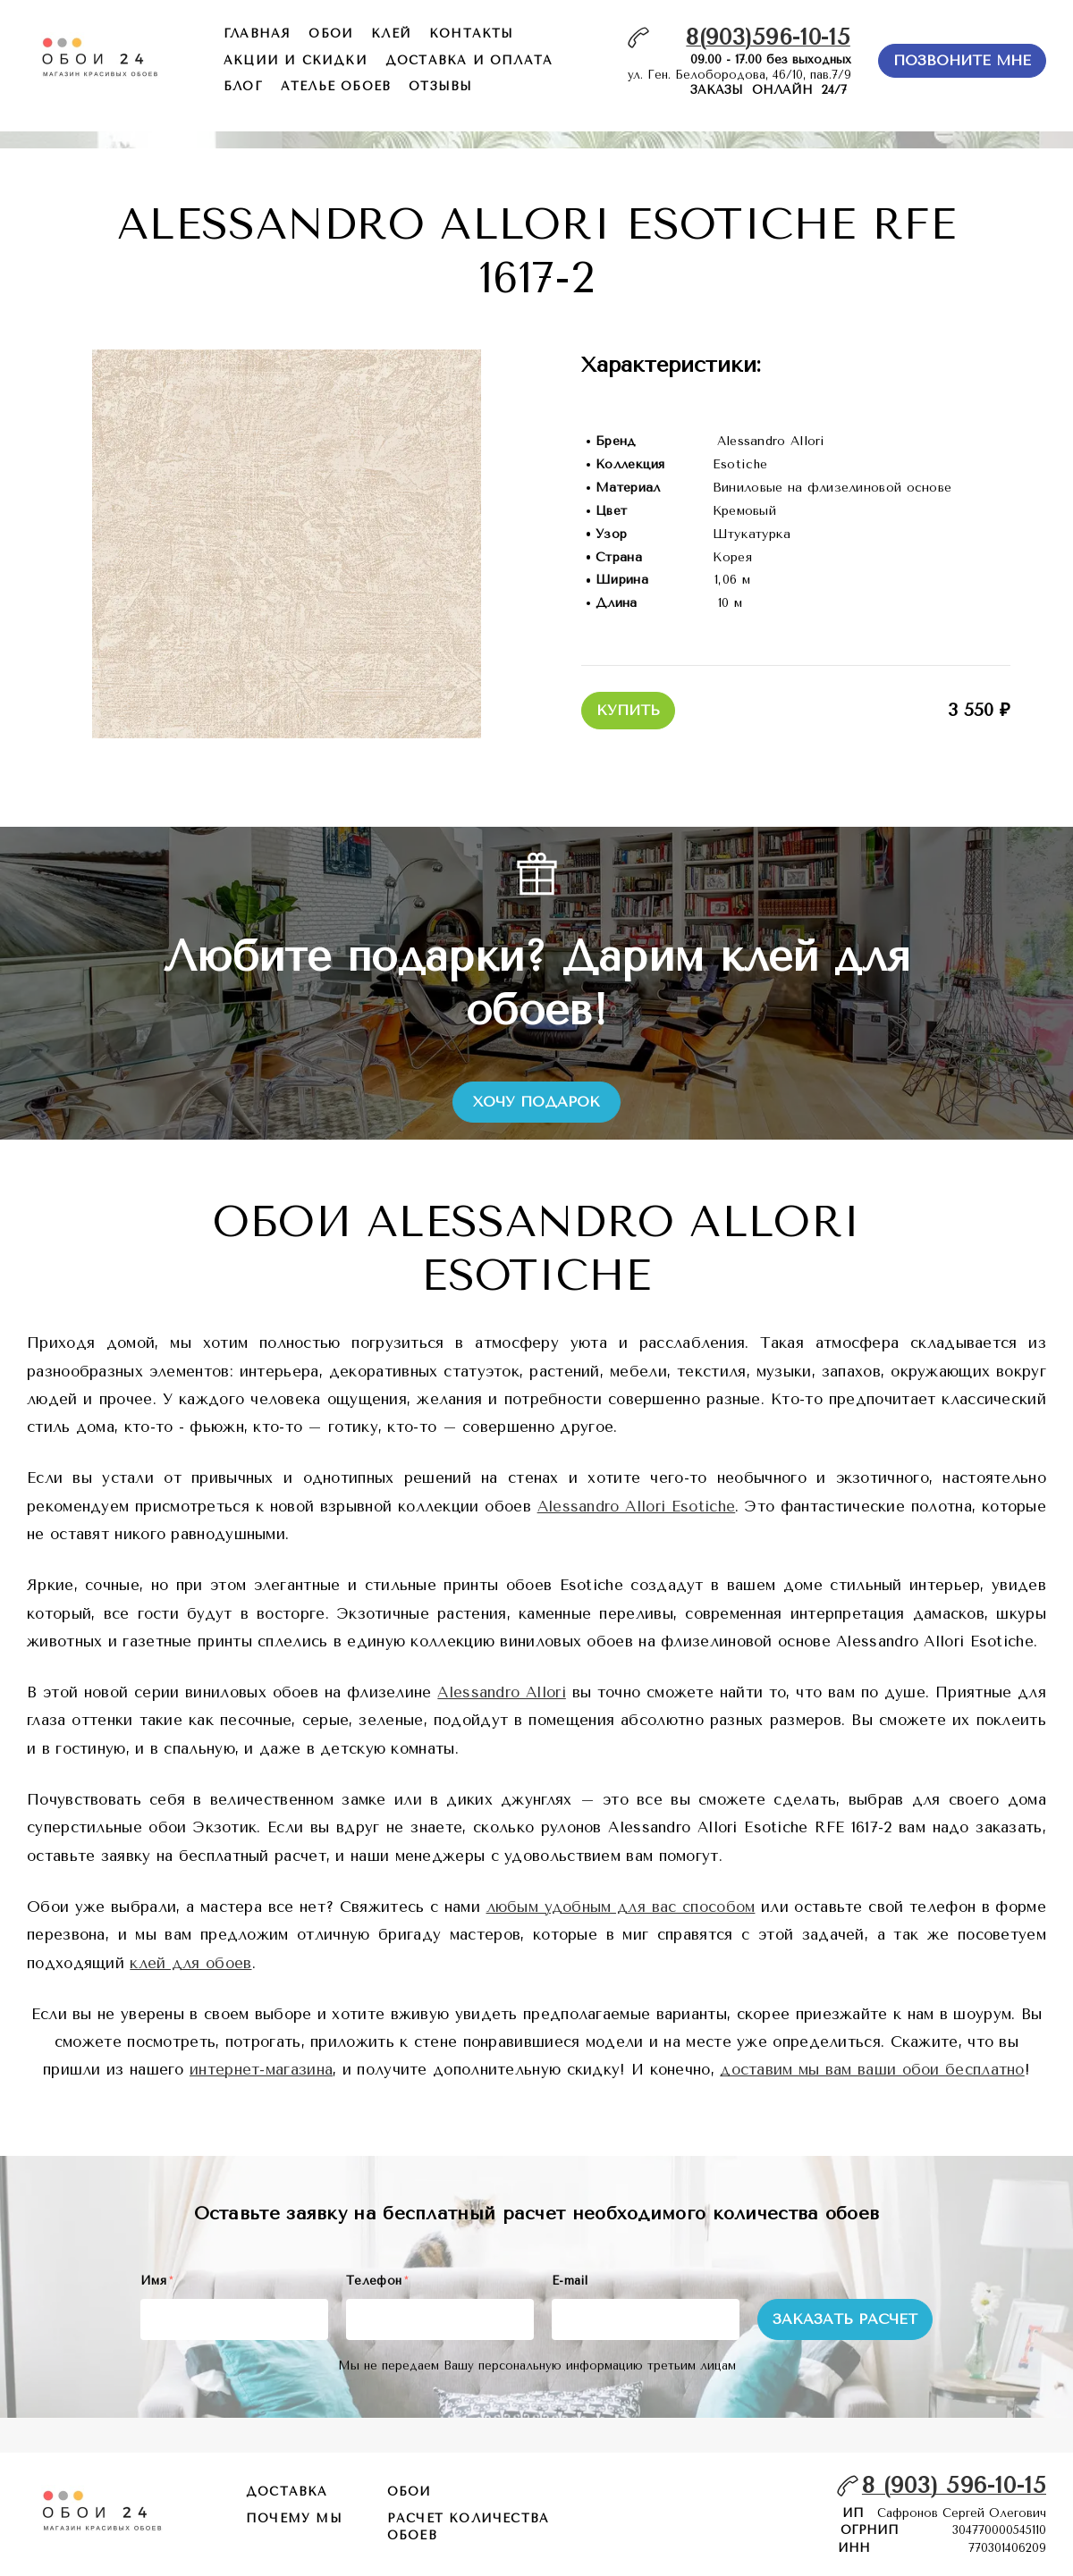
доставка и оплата (469, 60)
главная (257, 33)
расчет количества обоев (468, 2527)
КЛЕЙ (391, 33)
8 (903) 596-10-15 (954, 2485)
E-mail (569, 2280)
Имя (156, 2280)
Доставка (287, 2491)
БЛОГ (243, 86)
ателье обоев (336, 86)
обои (330, 33)
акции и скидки (296, 60)
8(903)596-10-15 (768, 37)
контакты (471, 33)
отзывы (440, 86)
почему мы (294, 2518)
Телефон (377, 2280)
